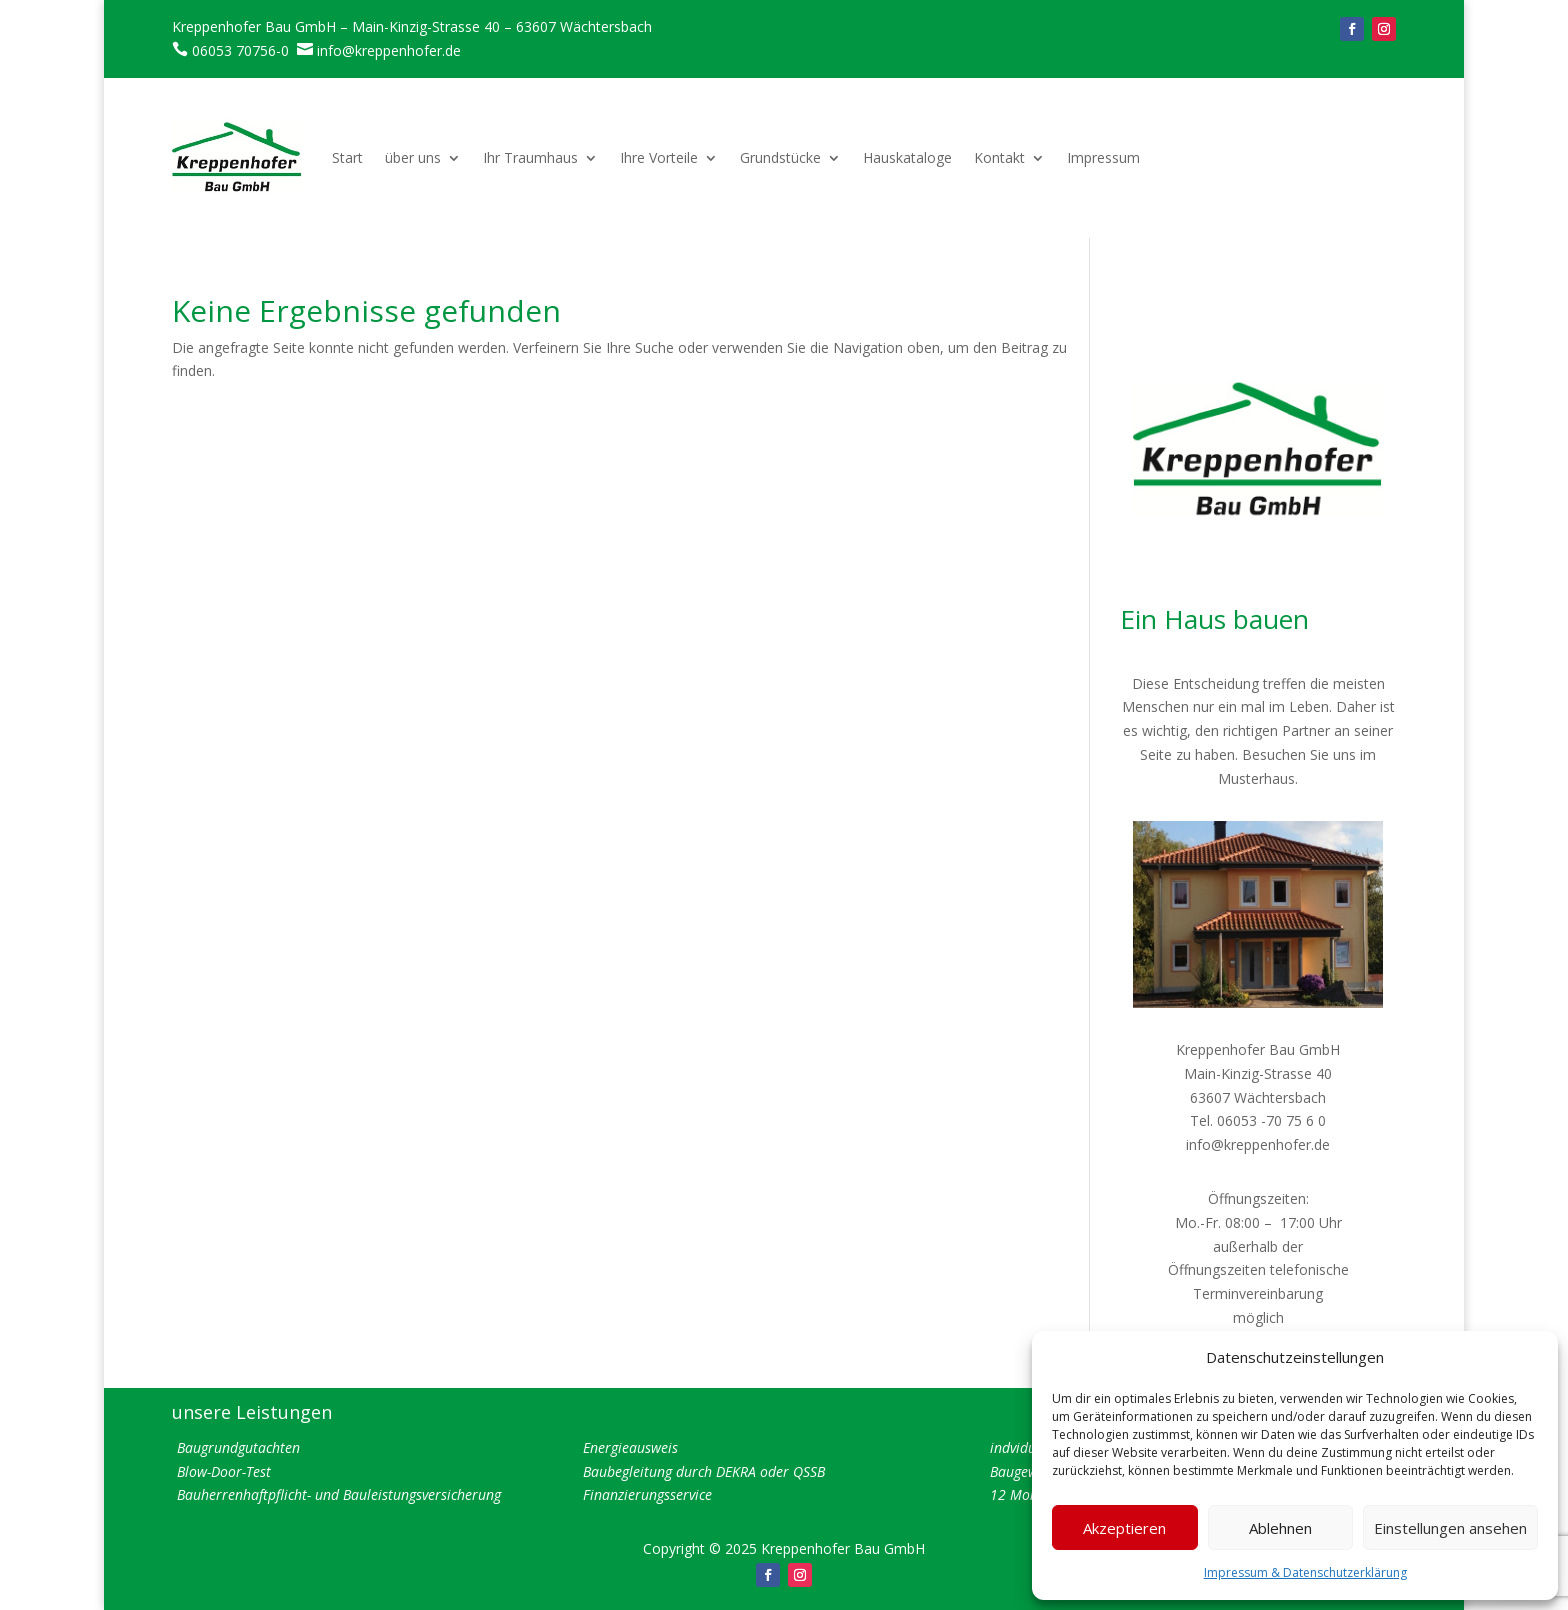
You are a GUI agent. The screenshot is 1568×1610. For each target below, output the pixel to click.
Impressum (1103, 157)
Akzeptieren (1124, 1528)
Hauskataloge (907, 157)
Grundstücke (780, 157)
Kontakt (999, 157)
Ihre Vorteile (659, 157)
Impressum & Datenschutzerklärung (1305, 1572)
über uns (413, 157)
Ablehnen (1280, 1528)
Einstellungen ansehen (1450, 1528)
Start (347, 157)
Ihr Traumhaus (530, 157)
